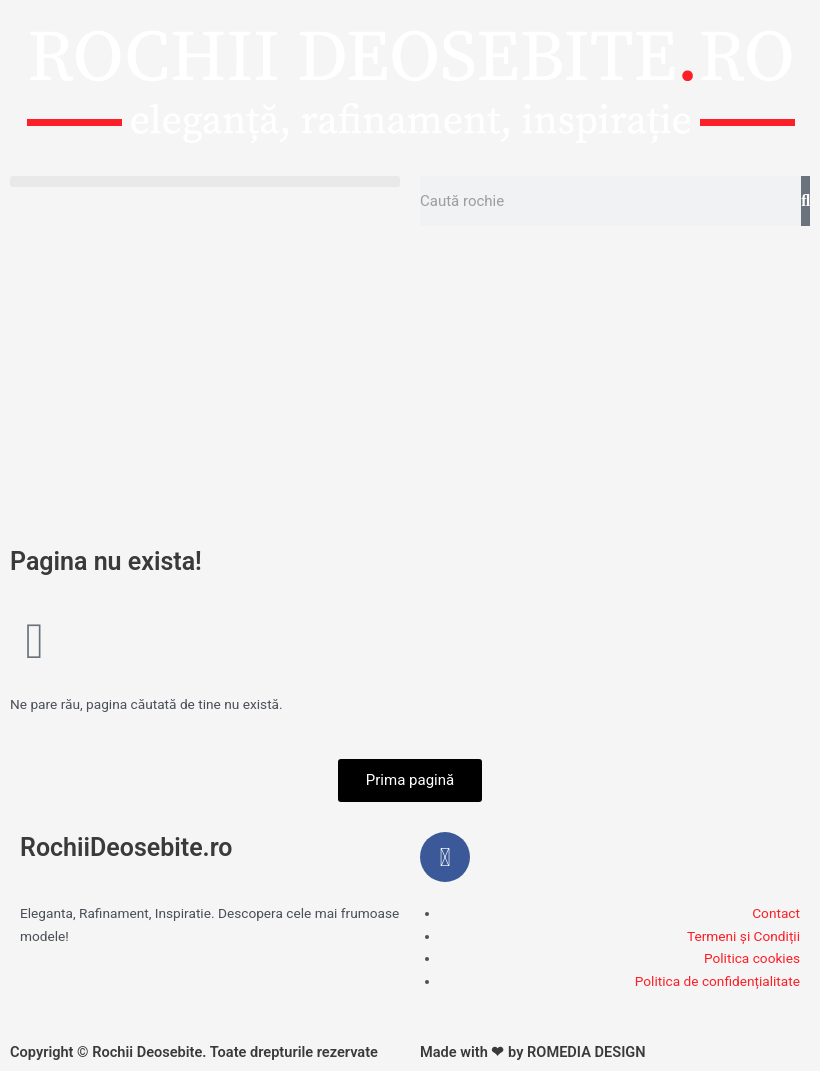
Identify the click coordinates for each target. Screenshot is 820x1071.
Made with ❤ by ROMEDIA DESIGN (533, 1052)
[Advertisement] (410, 386)
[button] (205, 181)
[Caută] (805, 201)
